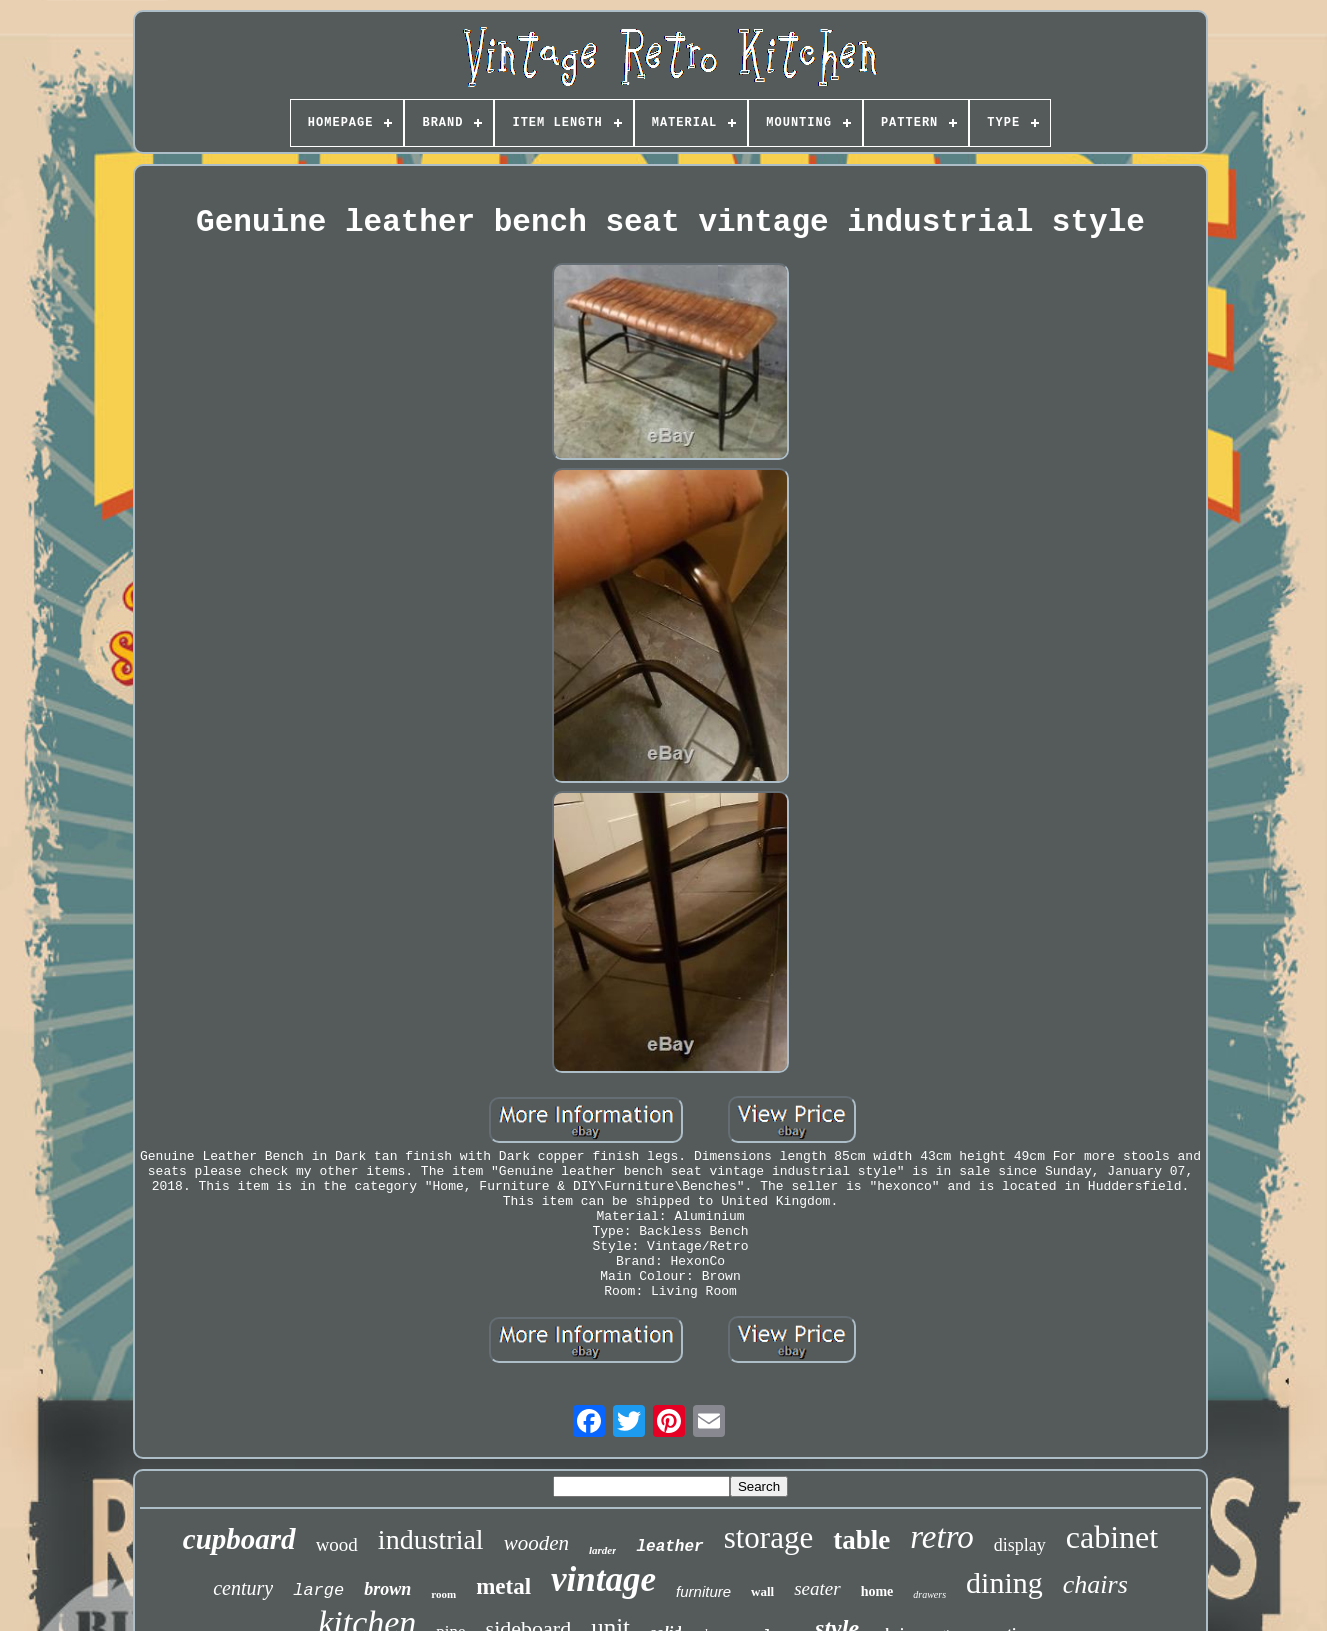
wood (337, 1544)
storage (769, 1537)
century (243, 1588)
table (861, 1540)
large (318, 1590)
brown (387, 1589)
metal (503, 1586)
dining (1004, 1582)
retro (942, 1537)
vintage (603, 1579)
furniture (703, 1591)
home (877, 1591)
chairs (1095, 1584)
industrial (431, 1539)
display (1020, 1545)
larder (603, 1550)
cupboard (239, 1539)
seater (817, 1588)
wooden (536, 1543)
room (443, 1594)
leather (669, 1547)
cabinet (1112, 1537)
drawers (929, 1594)
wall (762, 1591)
